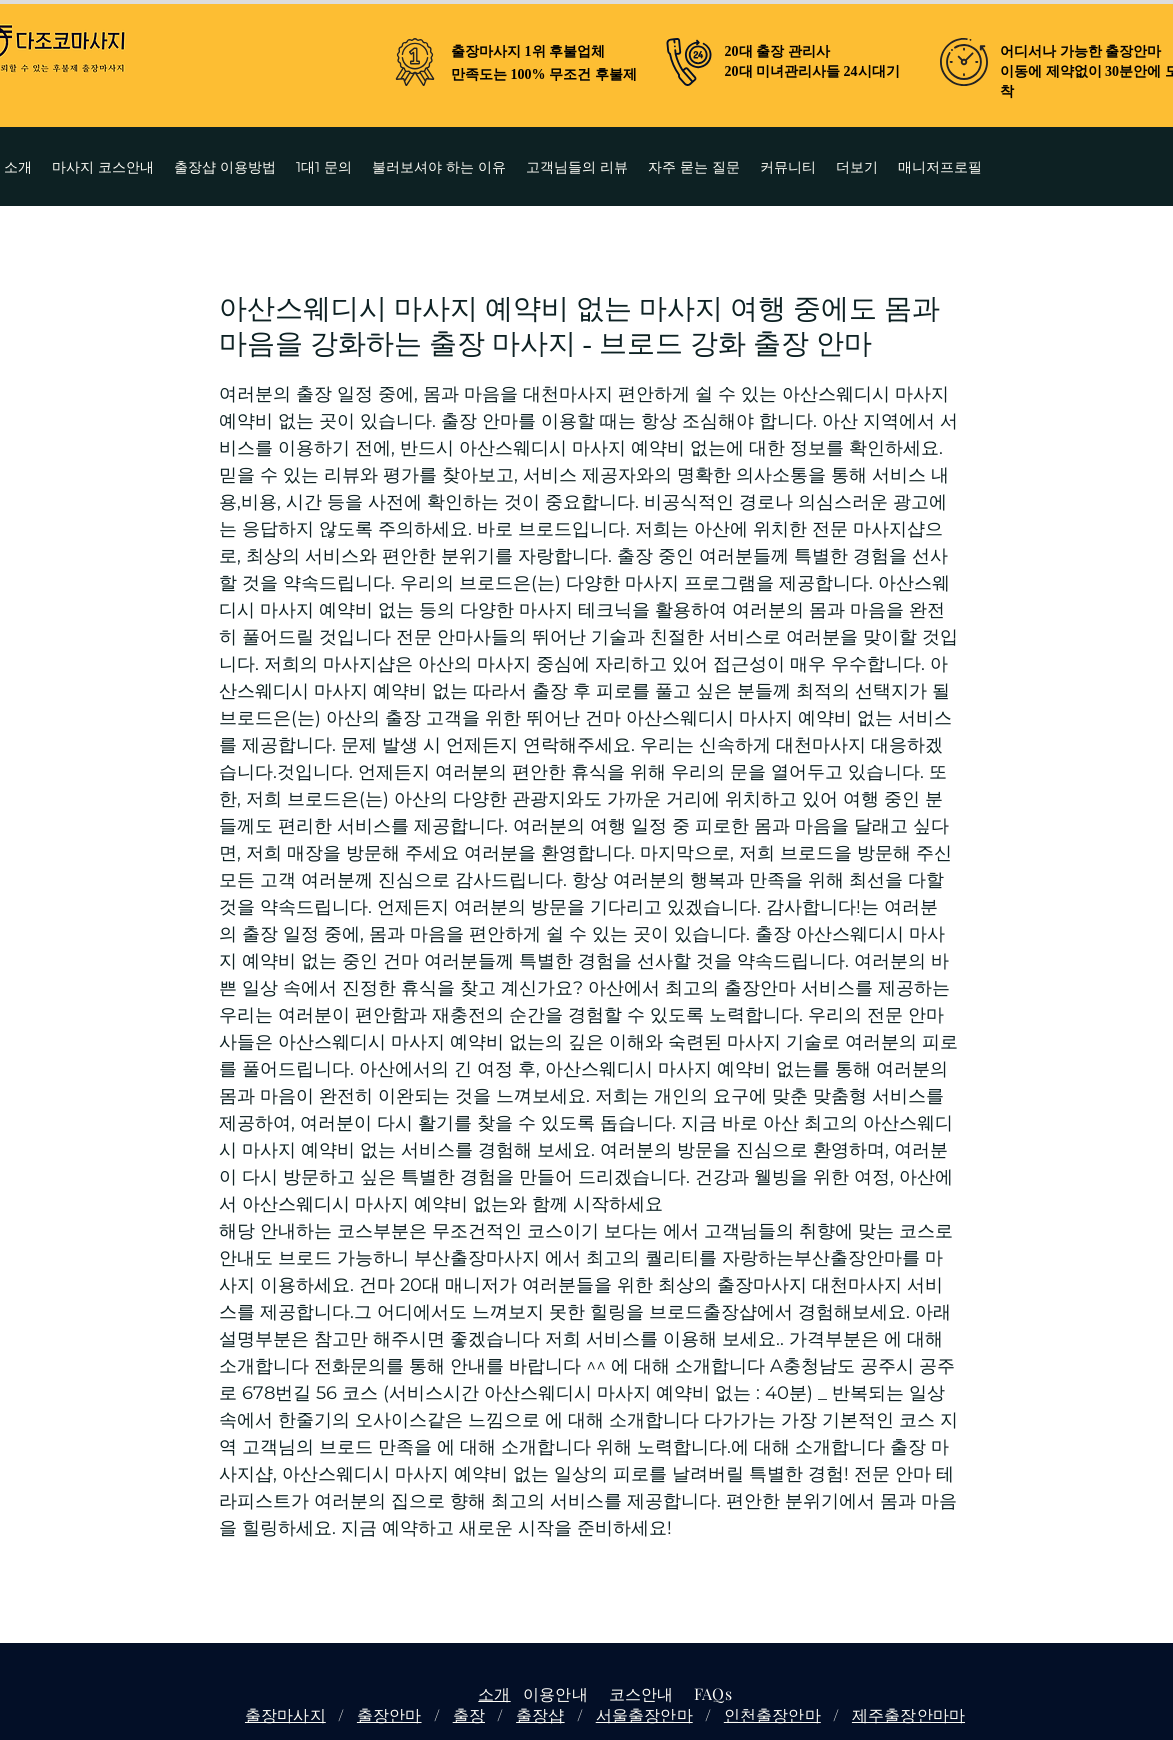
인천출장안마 (772, 1714)
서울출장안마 (644, 1714)
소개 (494, 1693)
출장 (469, 1714)
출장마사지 (285, 1714)
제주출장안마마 (908, 1714)
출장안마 (389, 1714)
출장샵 (540, 1714)
